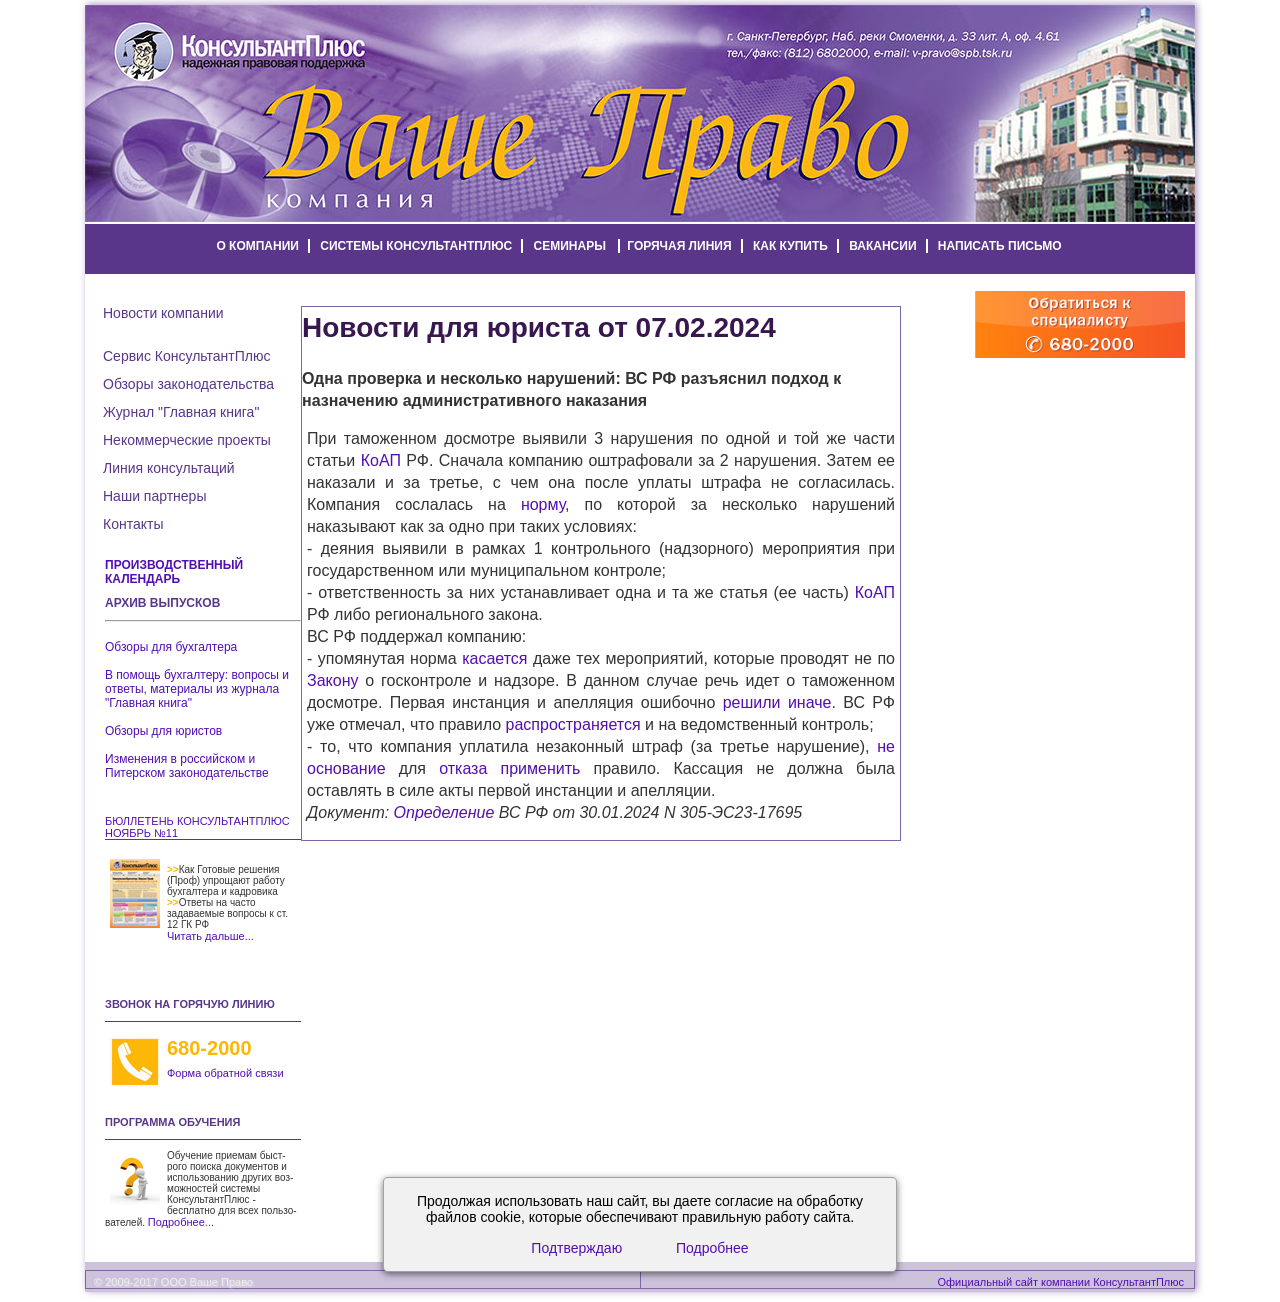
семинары (570, 246)
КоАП (381, 460)
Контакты (133, 524)
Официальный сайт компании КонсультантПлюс (1061, 1282)
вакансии (882, 246)
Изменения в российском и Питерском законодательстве (187, 766)
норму (543, 504)
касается (494, 658)
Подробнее (712, 1248)
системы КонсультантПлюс (416, 246)
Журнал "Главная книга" (181, 412)
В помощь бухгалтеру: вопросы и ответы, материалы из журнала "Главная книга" (197, 689)
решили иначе (777, 702)
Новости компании (163, 313)
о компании (257, 246)
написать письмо (1000, 246)
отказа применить (509, 768)
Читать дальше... (210, 936)
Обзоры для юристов (163, 731)
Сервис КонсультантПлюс (186, 356)
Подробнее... (181, 1222)
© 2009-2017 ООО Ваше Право (173, 1282)
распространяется (573, 724)
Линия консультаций (169, 468)
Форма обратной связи (225, 1073)
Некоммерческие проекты (187, 440)
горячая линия (679, 246)
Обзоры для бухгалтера (171, 647)
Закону (332, 680)
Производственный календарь (174, 572)
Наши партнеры (154, 496)
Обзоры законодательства (188, 384)
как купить (790, 246)
